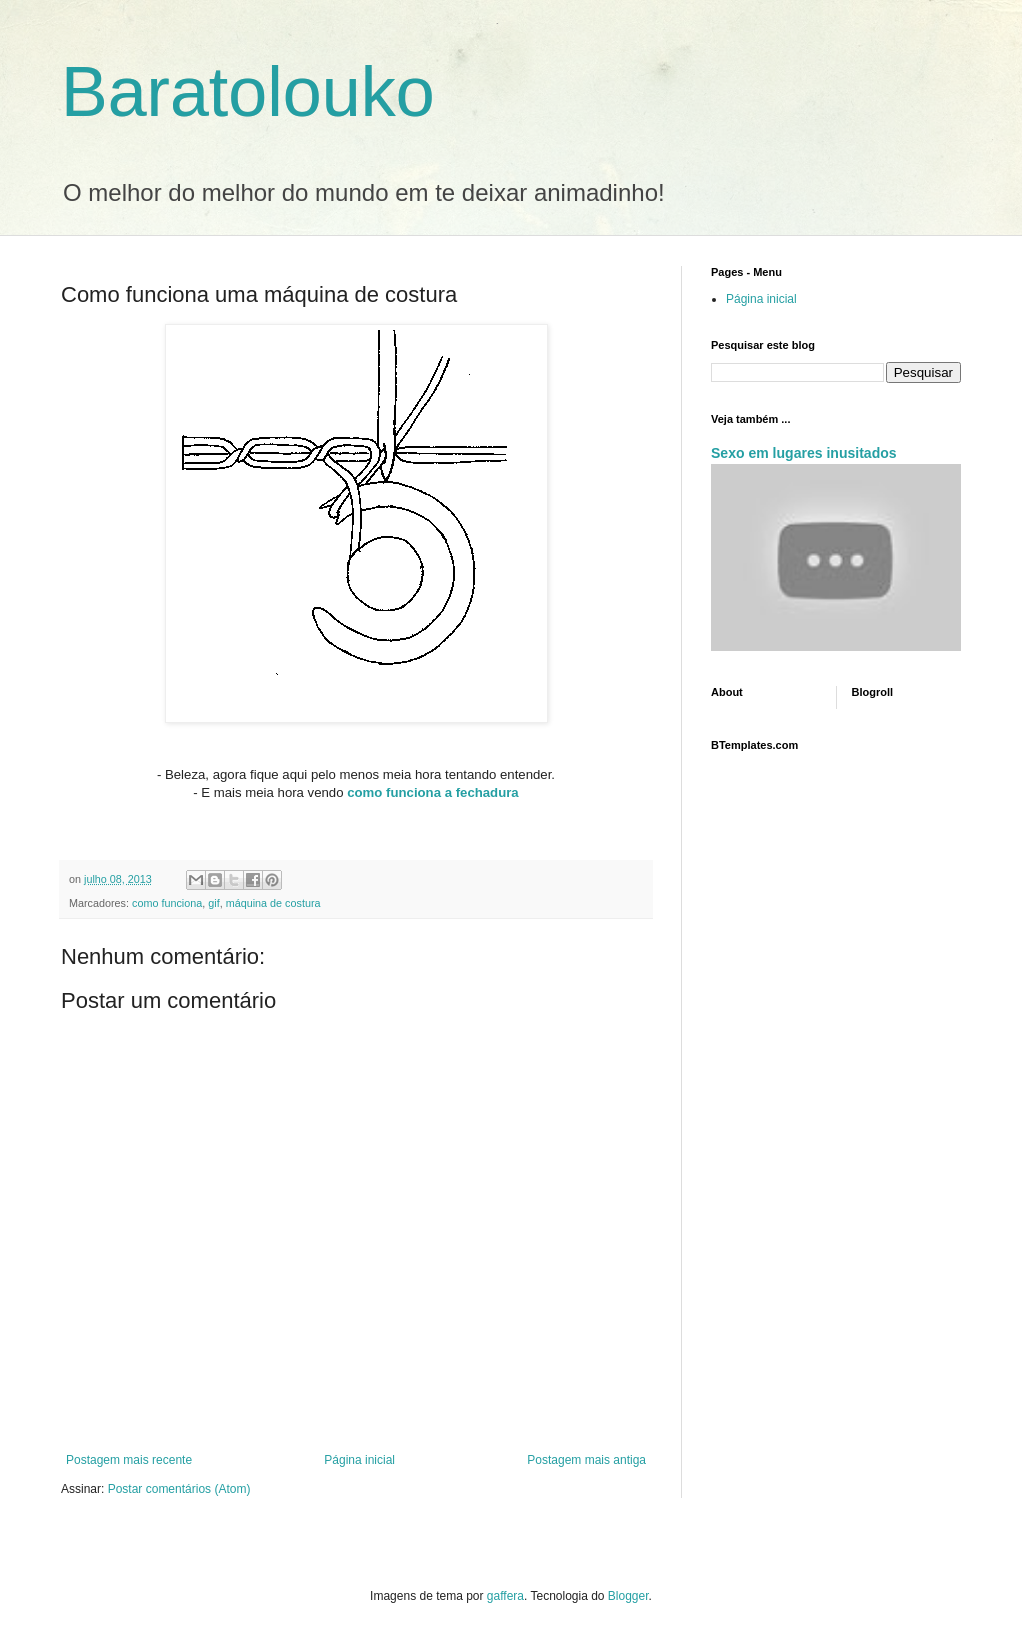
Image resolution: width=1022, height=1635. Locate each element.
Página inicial (359, 1460)
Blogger (628, 1596)
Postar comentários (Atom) (179, 1489)
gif (213, 903)
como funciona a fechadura (432, 792)
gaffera (505, 1596)
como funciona (167, 903)
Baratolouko (248, 92)
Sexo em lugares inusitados (804, 453)
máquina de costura (273, 903)
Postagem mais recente (129, 1460)
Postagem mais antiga (586, 1460)
